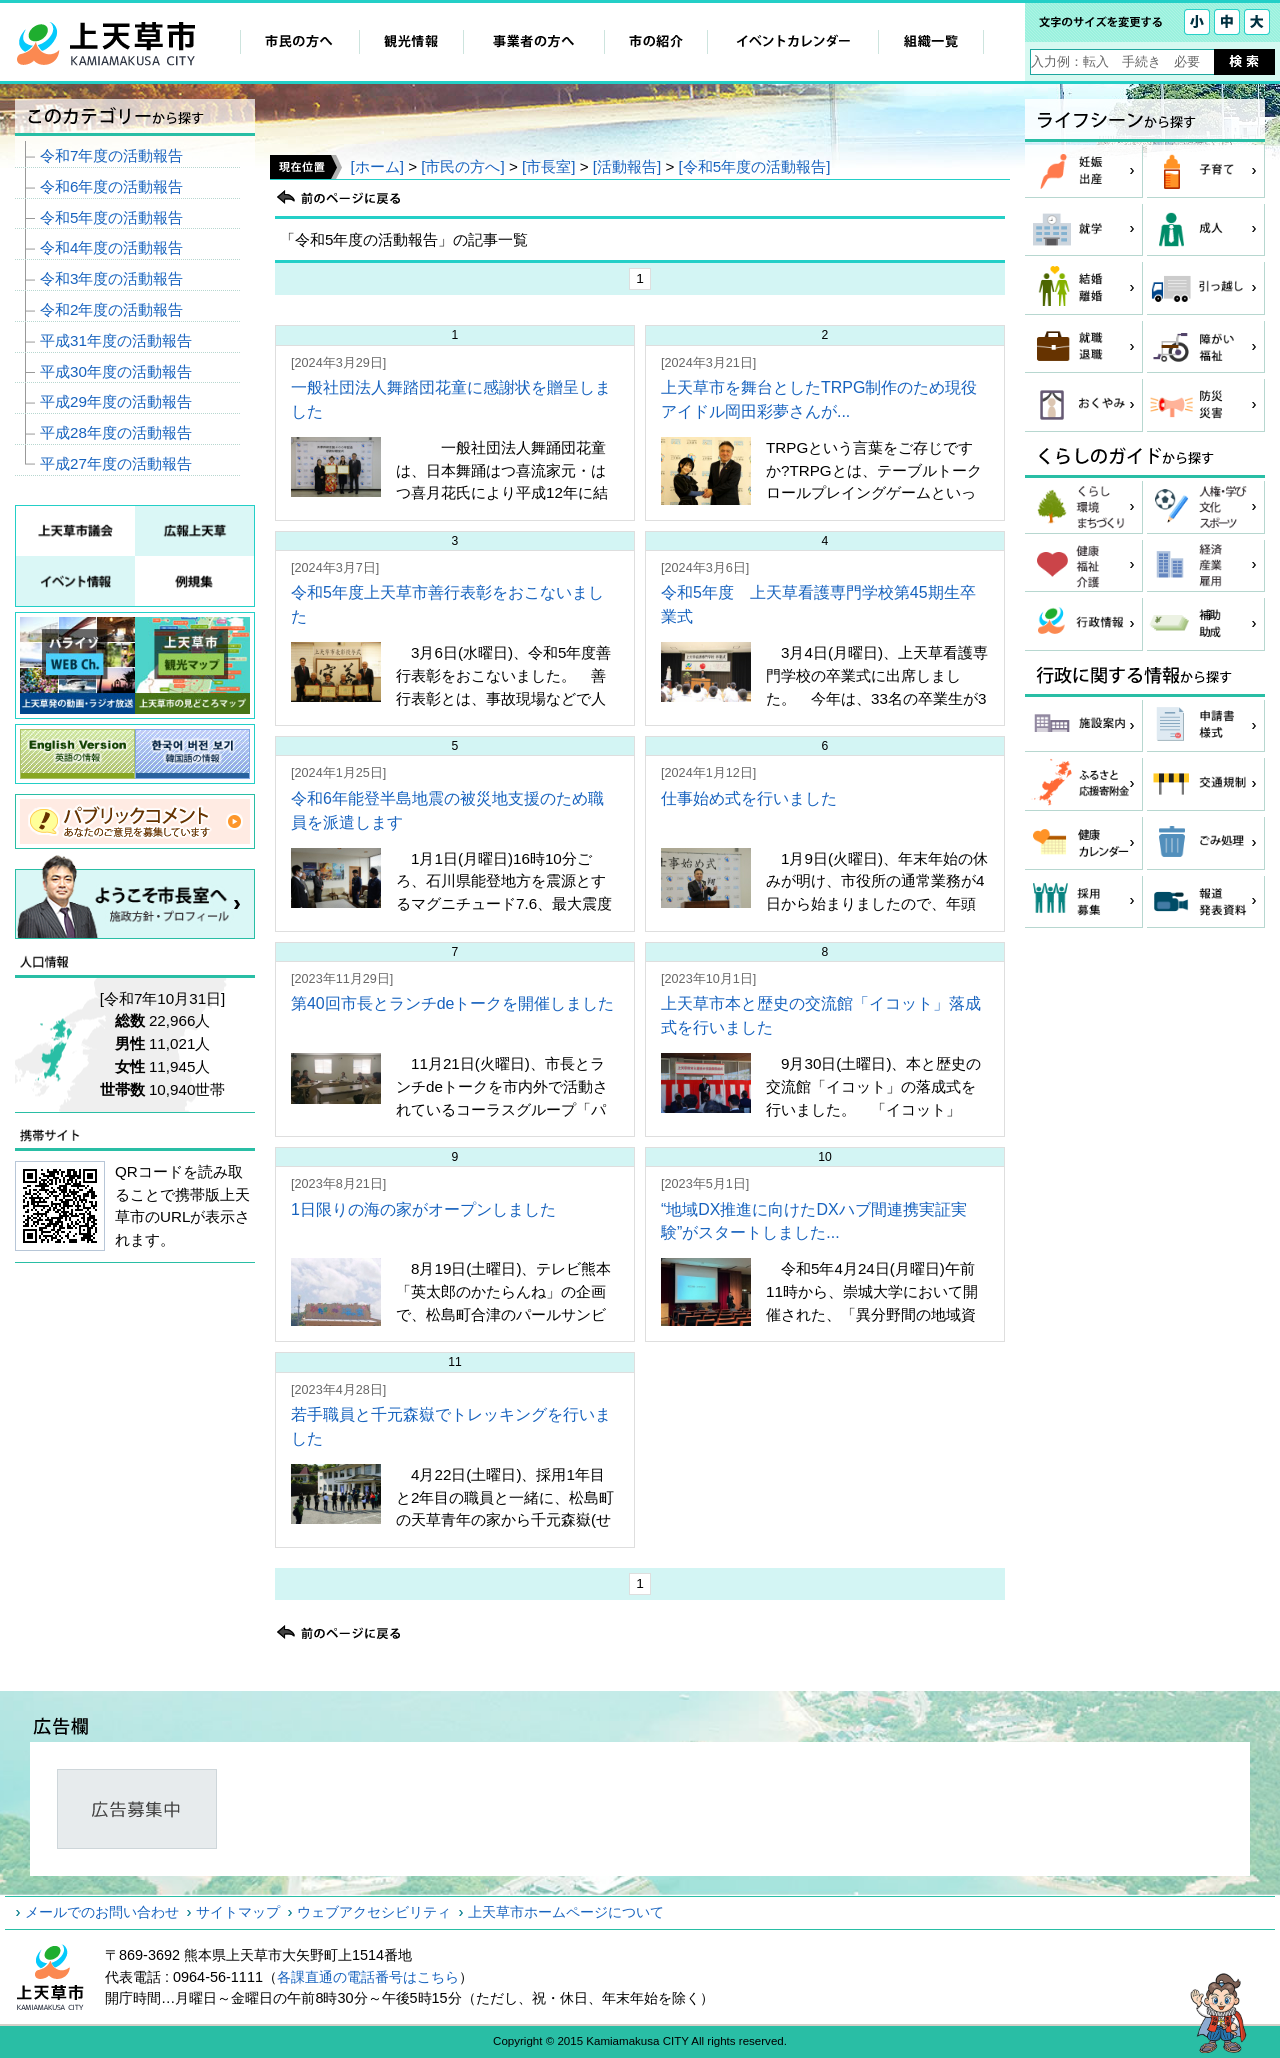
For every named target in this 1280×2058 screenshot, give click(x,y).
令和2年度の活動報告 (111, 309)
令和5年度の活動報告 (111, 217)
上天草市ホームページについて (566, 1912)
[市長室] (548, 166)
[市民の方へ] (462, 166)
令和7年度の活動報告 (111, 155)
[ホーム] (376, 166)
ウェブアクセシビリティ (374, 1912)
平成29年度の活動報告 (116, 401)
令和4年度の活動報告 (111, 247)
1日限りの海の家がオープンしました (423, 1209)
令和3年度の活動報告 (111, 278)
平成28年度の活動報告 (116, 432)
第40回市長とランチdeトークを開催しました (453, 1003)
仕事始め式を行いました (749, 798)
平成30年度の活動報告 (116, 371)
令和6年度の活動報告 (111, 186)
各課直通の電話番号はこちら (368, 1977)
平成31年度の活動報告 (116, 340)
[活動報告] (627, 166)
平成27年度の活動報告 (116, 463)
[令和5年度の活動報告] (755, 166)
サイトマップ (238, 1912)
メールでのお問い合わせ (102, 1912)
